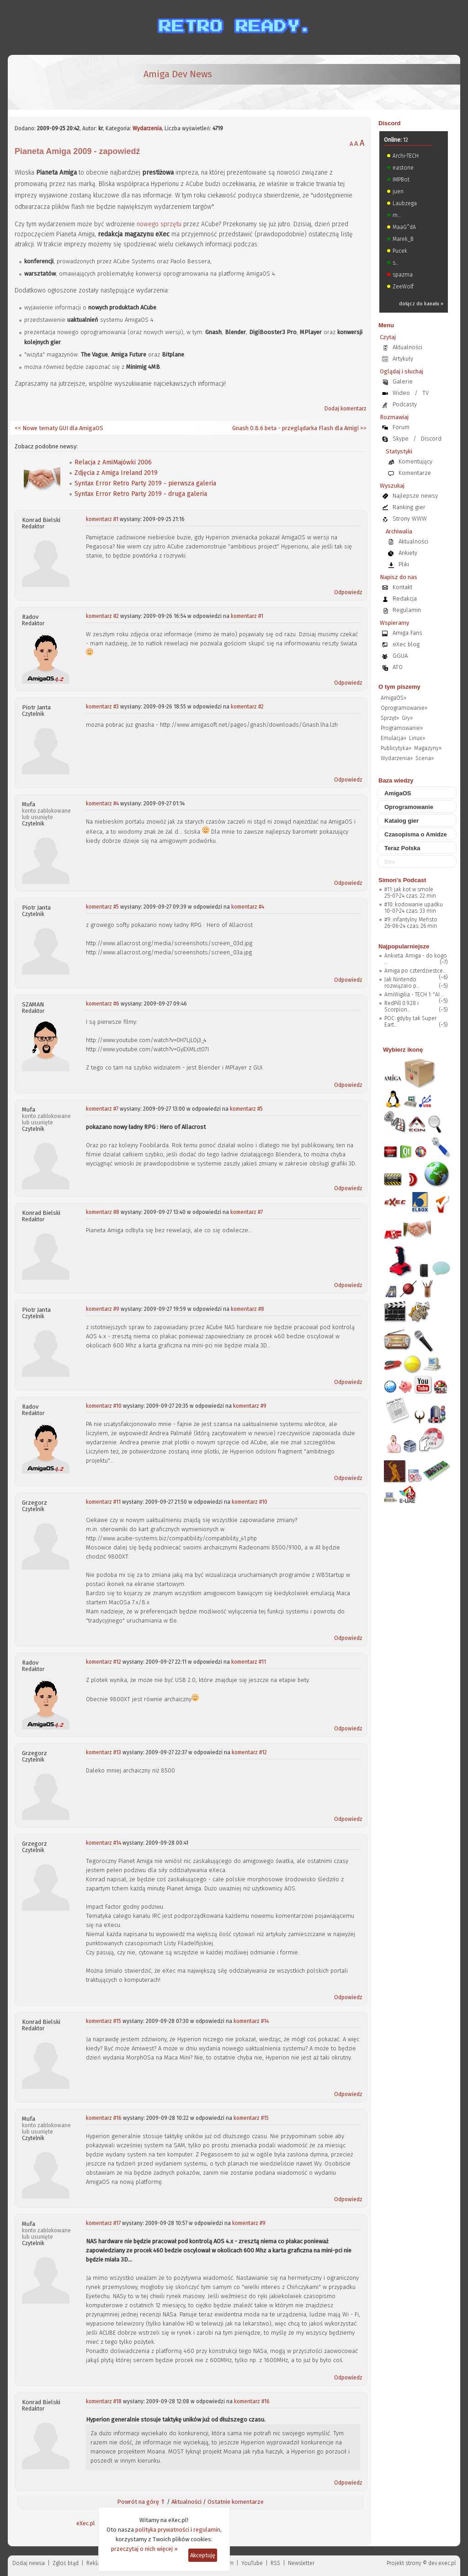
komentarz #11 (103, 1502)
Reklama (97, 2563)
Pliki (404, 564)
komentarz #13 (103, 1752)
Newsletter (301, 2563)
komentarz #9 (102, 1309)
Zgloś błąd (66, 2563)
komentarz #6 (102, 1004)
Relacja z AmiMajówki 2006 (113, 462)
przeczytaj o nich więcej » (144, 2548)
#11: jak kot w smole (408, 889)
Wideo (401, 392)
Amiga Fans (407, 632)
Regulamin (407, 610)
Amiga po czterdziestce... (415, 971)
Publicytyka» (396, 748)
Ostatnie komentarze (235, 2501)
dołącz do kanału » (421, 304)
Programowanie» (402, 728)
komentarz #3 (102, 706)
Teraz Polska (402, 848)
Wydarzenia (147, 128)
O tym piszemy (399, 686)
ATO (398, 667)
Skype (401, 438)
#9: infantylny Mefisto (410, 919)
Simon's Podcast (402, 880)
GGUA (400, 655)
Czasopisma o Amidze (415, 834)
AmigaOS (397, 793)
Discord (389, 123)
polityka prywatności (162, 2529)
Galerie (403, 381)
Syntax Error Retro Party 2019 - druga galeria (140, 494)
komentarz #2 (102, 616)
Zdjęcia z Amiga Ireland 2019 (116, 473)
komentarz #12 (103, 1662)
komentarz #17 (103, 2223)
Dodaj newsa (28, 2563)
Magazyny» (427, 748)
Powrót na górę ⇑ (141, 2501)
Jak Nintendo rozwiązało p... (401, 982)
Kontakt (402, 587)
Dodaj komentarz (345, 408)
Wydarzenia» (397, 758)
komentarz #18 (104, 2401)
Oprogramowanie (408, 807)
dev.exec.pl (442, 2563)
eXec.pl (85, 2523)
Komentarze (415, 472)
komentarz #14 (103, 1843)
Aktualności (186, 2501)
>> (363, 428)
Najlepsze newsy (415, 495)
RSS (275, 2563)
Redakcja (405, 598)
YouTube (252, 2563)
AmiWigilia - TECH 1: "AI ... (414, 994)
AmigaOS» (393, 698)
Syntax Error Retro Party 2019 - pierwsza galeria (145, 483)
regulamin (206, 2529)
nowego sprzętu (159, 224)
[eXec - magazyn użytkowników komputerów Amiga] (62, 82)
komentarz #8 (102, 1212)
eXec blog (406, 644)
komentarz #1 (102, 519)
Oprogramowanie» (404, 708)
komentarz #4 (102, 803)
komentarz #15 (103, 2021)
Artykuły (403, 358)
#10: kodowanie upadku (413, 904)
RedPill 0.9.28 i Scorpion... (401, 1006)
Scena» (424, 758)
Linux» (417, 738)
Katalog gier (401, 820)
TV (425, 392)
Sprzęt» (390, 718)
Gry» (407, 718)
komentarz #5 (102, 907)
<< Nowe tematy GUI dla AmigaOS (59, 428)
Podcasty (405, 404)
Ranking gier (409, 507)
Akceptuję (202, 2555)
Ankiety (408, 552)
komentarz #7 (102, 1109)
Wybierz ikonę (403, 1049)
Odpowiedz (348, 592)
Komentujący (415, 461)
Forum (401, 427)
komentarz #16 (104, 2118)
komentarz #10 (104, 1406)
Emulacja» (393, 738)
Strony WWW (410, 518)
